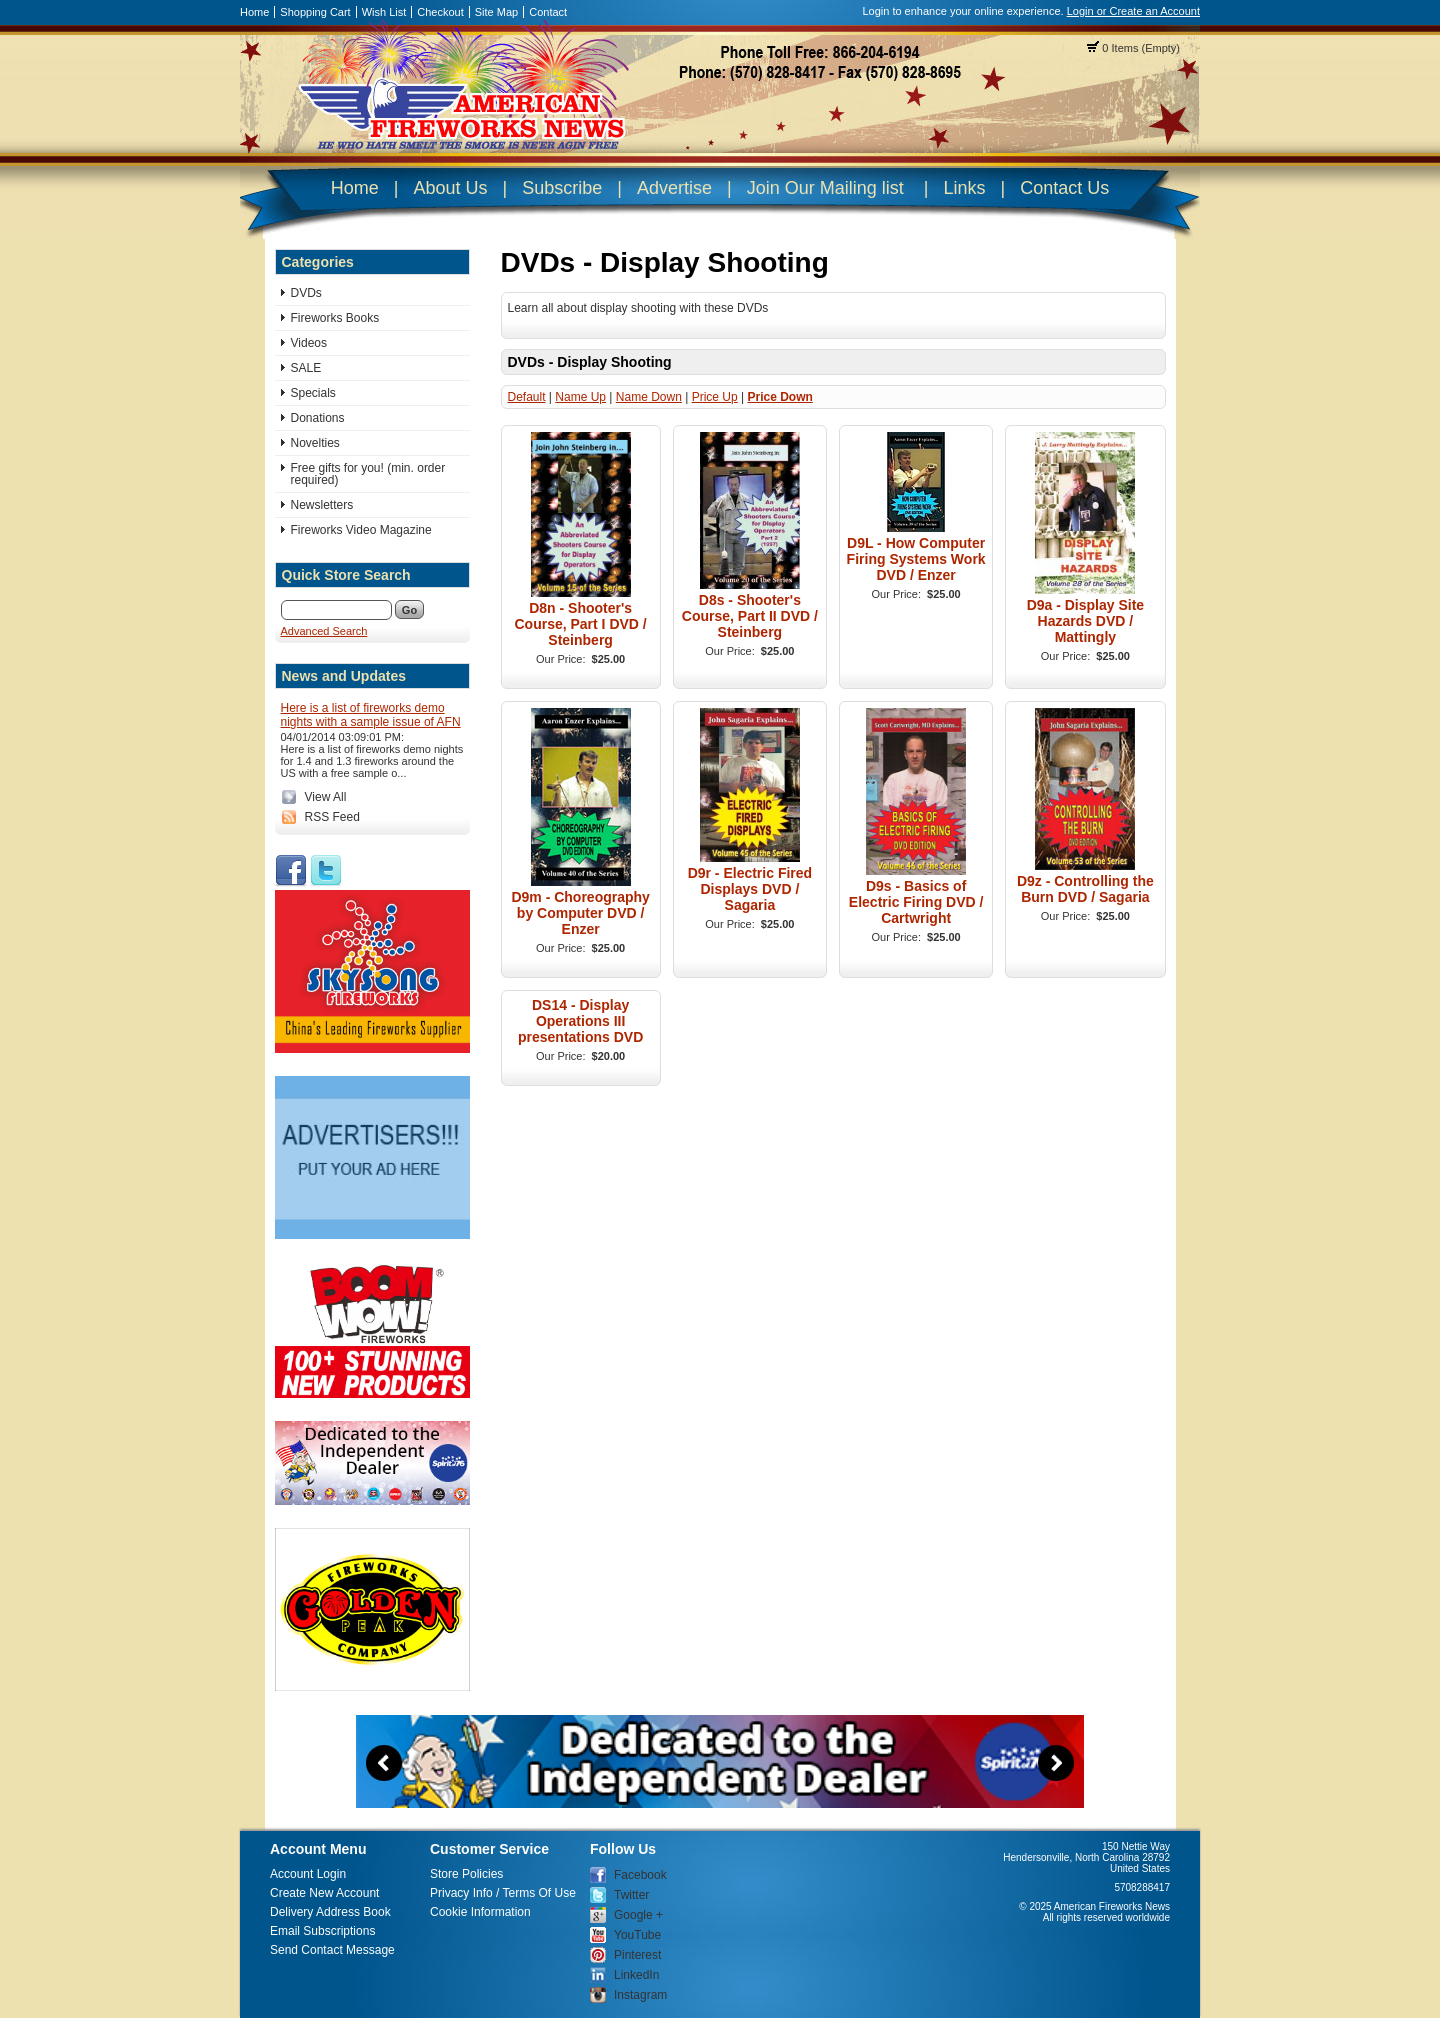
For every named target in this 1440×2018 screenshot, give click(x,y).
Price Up (715, 397)
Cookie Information (480, 1912)
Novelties (315, 443)
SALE (306, 368)
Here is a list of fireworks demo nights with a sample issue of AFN (371, 715)
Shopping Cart (315, 12)
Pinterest (637, 1955)
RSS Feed (332, 817)
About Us (450, 188)
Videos (309, 343)
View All (326, 797)
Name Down (649, 397)
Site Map (496, 12)
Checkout (440, 12)
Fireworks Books (335, 318)
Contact (548, 12)
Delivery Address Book (330, 1912)
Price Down (779, 397)
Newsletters (322, 505)
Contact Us (1064, 188)
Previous (384, 1763)
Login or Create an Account (1133, 11)
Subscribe (562, 188)
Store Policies (466, 1874)
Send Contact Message (332, 1950)
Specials (313, 393)
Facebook (640, 1875)
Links (964, 188)
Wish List (384, 12)
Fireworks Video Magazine (361, 530)
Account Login (308, 1874)
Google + (638, 1915)
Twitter (631, 1895)
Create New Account (324, 1893)
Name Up (580, 397)
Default (527, 397)
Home (254, 12)
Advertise (674, 188)
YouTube (637, 1935)
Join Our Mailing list (825, 188)
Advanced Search (324, 631)
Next (1056, 1763)
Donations (318, 418)
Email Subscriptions (322, 1931)
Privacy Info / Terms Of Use (503, 1893)
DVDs (306, 293)
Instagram (640, 1995)
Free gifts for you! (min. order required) (368, 474)
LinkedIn (636, 1975)
